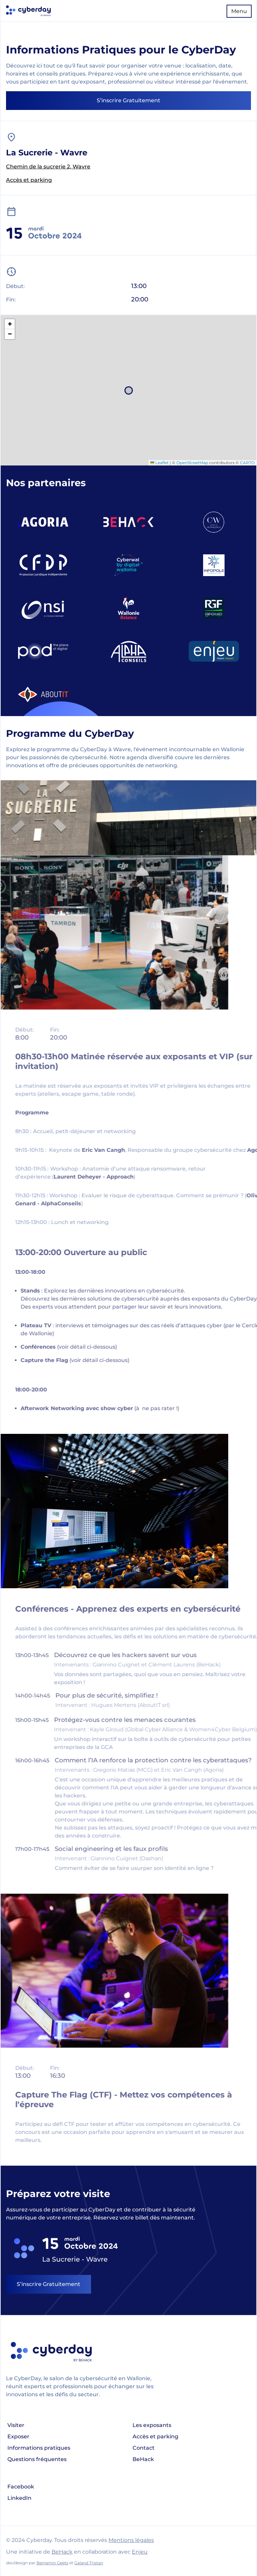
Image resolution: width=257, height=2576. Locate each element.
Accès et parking (29, 180)
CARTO (247, 462)
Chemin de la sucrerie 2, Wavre (48, 166)
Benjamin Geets (52, 2562)
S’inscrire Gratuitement (128, 100)
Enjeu (140, 2552)
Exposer (18, 2436)
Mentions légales (131, 2540)
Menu (239, 11)
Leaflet (159, 462)
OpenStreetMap (192, 462)
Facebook (20, 2486)
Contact (144, 2448)
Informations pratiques (38, 2448)
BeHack (143, 2459)
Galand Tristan (88, 2562)
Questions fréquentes (37, 2459)
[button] (10, 324)
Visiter (15, 2425)
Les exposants (152, 2425)
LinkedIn (19, 2498)
